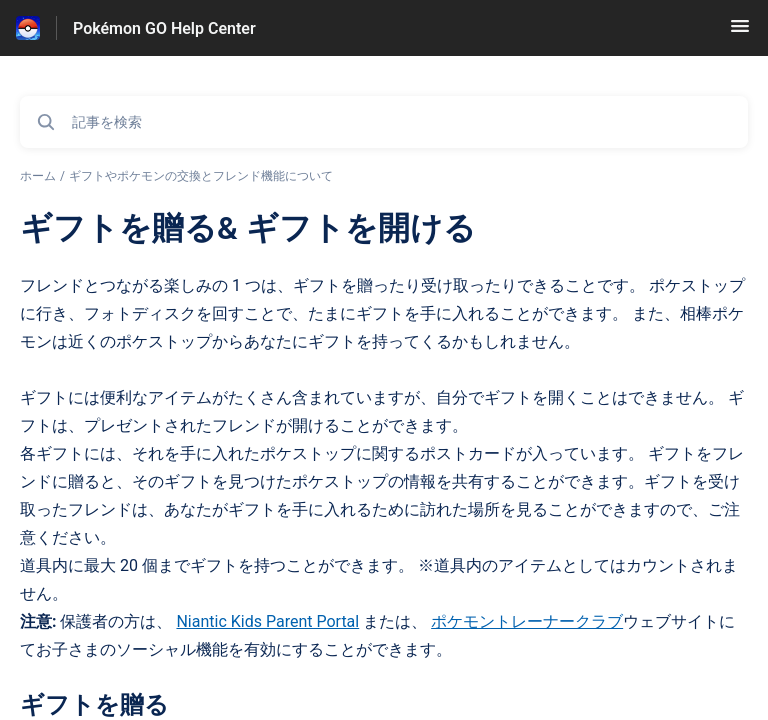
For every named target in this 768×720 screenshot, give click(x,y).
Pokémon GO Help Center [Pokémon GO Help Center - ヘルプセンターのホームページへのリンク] (164, 28)
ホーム (38, 176)
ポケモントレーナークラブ (527, 621)
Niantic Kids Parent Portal (267, 621)
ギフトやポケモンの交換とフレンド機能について (201, 176)
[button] (740, 32)
